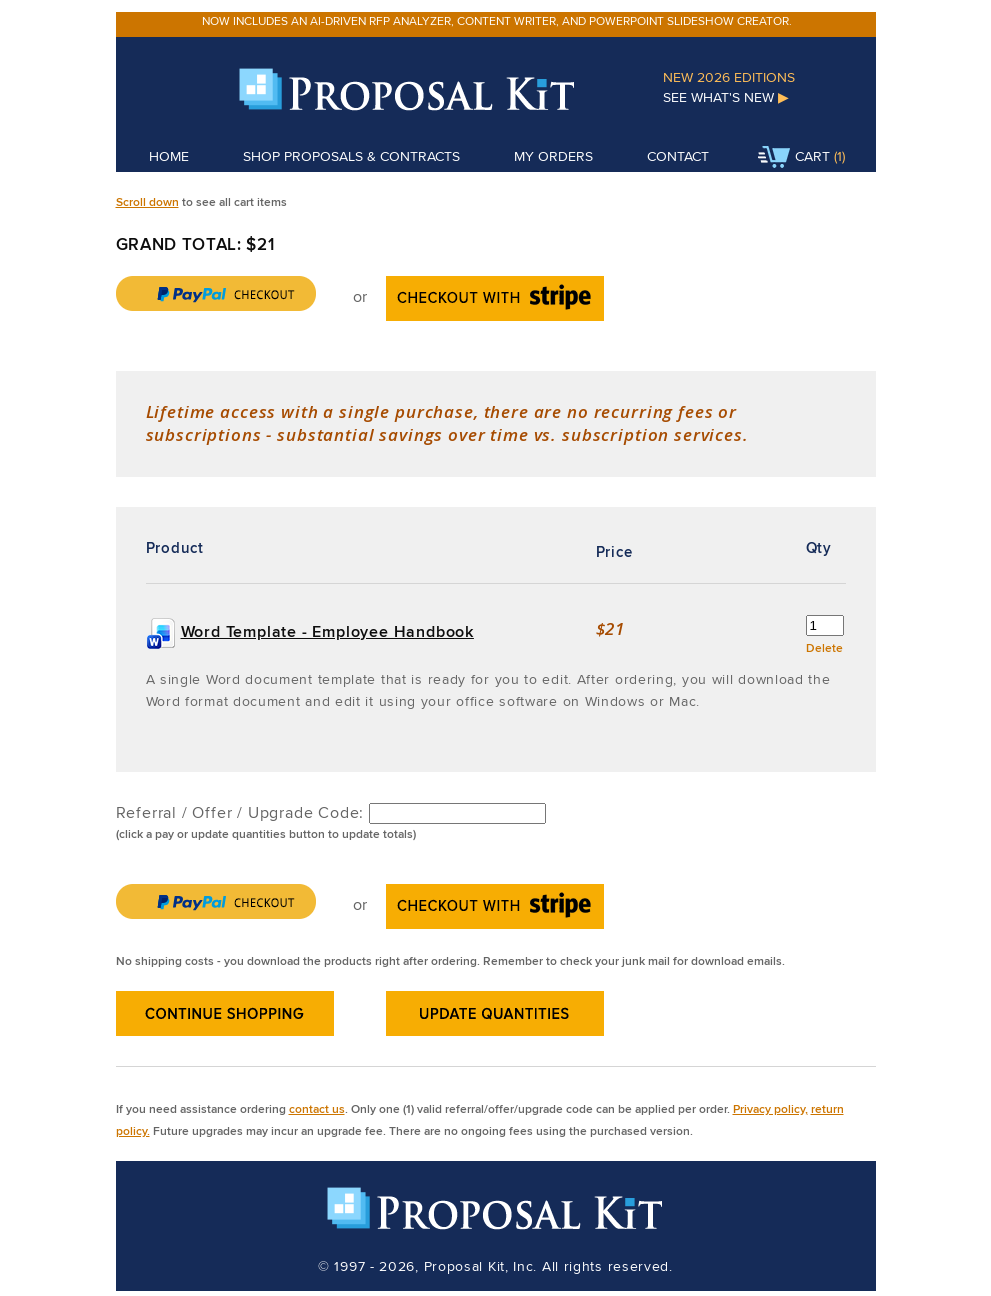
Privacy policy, (770, 1108)
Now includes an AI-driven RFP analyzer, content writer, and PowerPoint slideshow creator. (497, 20)
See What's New (726, 97)
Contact (678, 156)
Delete (824, 647)
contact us (317, 1108)
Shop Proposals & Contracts (351, 156)
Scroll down (147, 201)
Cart (794, 158)
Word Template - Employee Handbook (327, 631)
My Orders (553, 156)
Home (169, 156)
